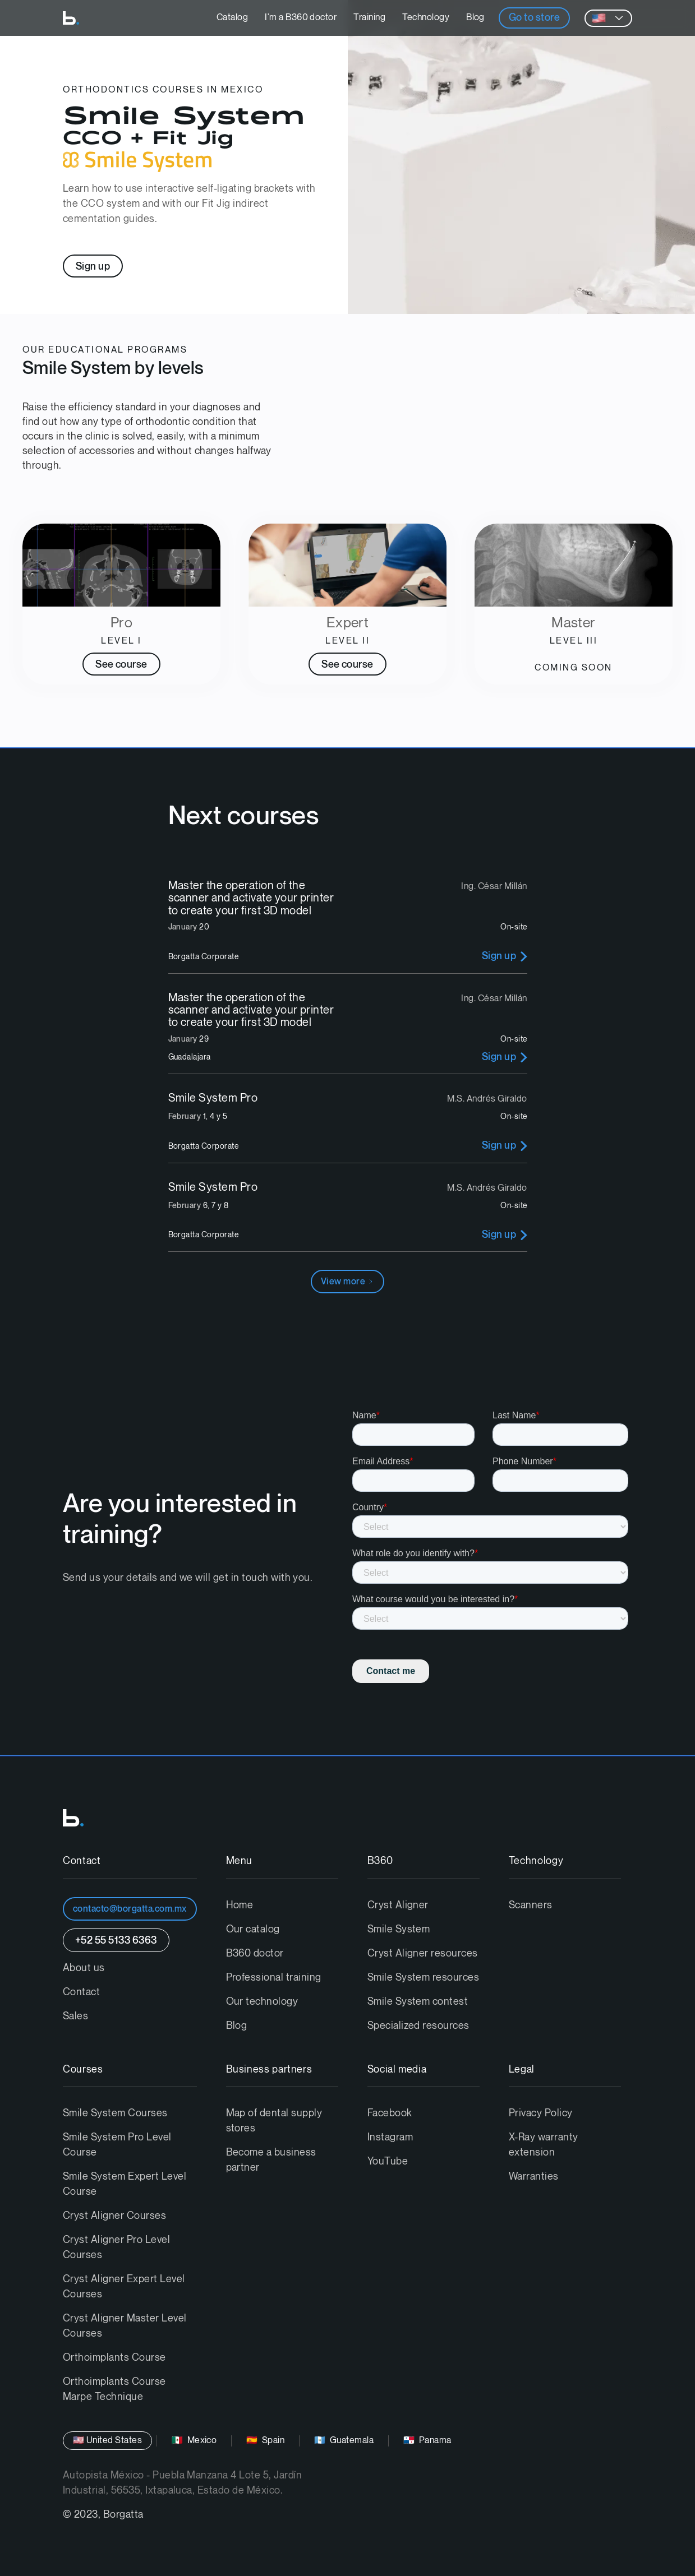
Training (369, 17)
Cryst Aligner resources (422, 1953)
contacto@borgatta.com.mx (130, 1909)
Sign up (93, 266)
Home (240, 1905)
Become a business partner (271, 2160)
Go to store (534, 17)
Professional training (273, 1977)
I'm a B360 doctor (301, 17)
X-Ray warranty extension (543, 2145)
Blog (475, 17)
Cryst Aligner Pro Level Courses (116, 2247)
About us (84, 1968)
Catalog (232, 17)
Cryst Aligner (398, 1905)
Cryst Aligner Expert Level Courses (124, 2287)
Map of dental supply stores (274, 2121)
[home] (71, 18)
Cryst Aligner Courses (114, 2215)
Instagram (390, 2137)
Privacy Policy (541, 2113)
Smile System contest (417, 2001)
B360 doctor (255, 1953)
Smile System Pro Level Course (117, 2145)
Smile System (398, 1929)
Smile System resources (423, 1977)
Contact (81, 1992)
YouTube (387, 2161)
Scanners (531, 1905)
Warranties (534, 2176)
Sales (75, 2016)
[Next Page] (347, 1281)
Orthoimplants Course (114, 2357)
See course (121, 664)
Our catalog (253, 1929)
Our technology (262, 2001)
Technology (425, 17)
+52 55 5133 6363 (116, 1940)
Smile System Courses (115, 2113)
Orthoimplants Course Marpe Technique (114, 2389)
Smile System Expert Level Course (124, 2184)
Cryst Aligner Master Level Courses (124, 2326)
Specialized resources (418, 2025)
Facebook (389, 2113)
